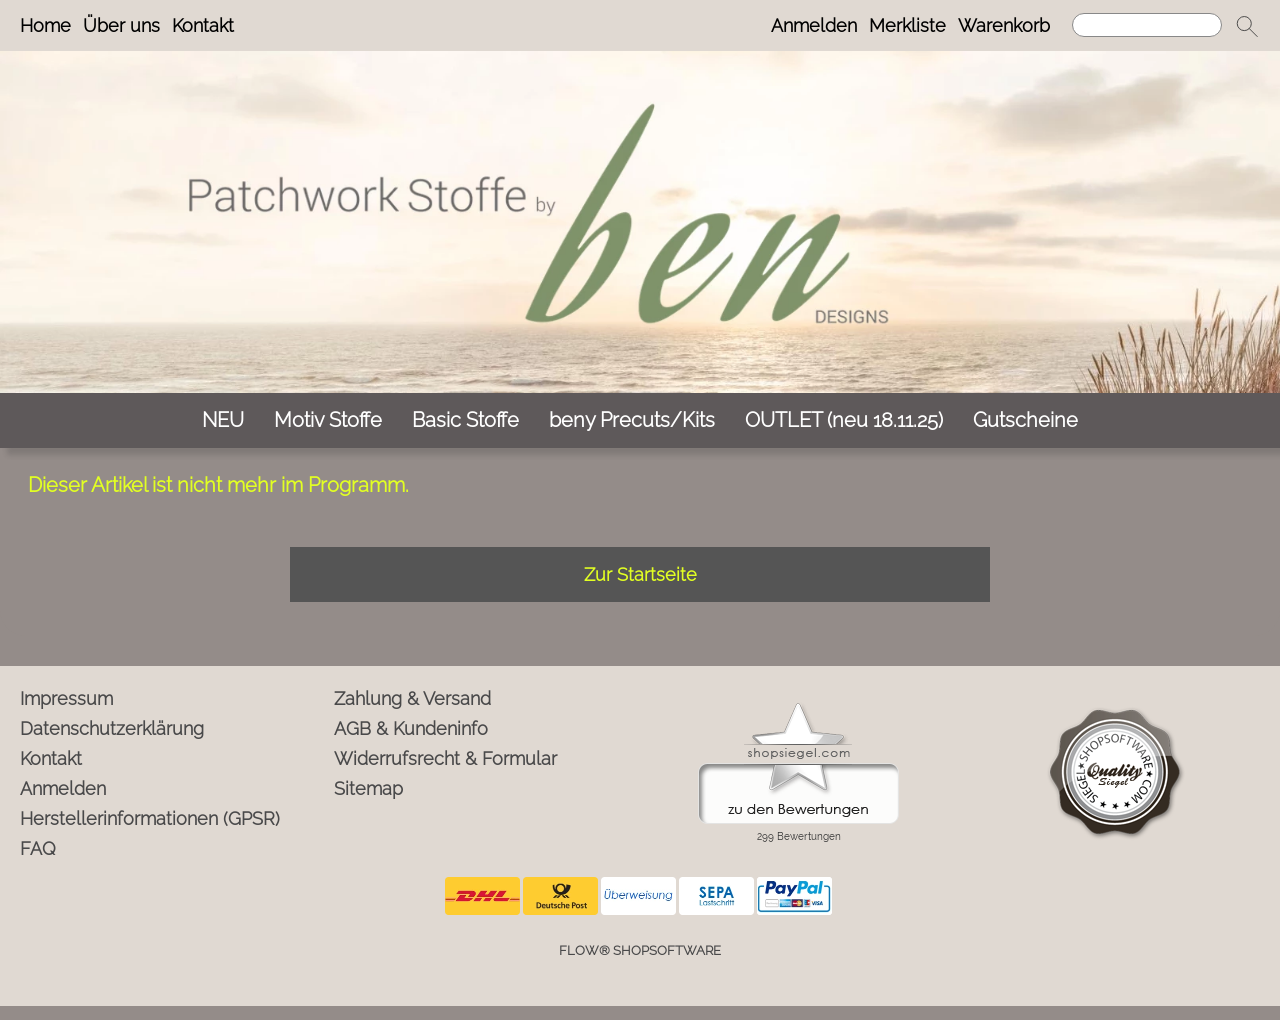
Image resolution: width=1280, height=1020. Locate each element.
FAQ (38, 848)
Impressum (66, 698)
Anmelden (814, 25)
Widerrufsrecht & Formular (445, 758)
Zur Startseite (640, 574)
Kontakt (203, 25)
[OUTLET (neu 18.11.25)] (844, 420)
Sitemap (368, 788)
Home (45, 25)
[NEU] (223, 420)
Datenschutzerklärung (112, 728)
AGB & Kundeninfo (411, 728)
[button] (1247, 26)
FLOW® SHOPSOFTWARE (640, 950)
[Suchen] (1147, 25)
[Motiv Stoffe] (328, 420)
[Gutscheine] (1025, 420)
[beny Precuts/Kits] (632, 420)
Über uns (121, 25)
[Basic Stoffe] (465, 420)
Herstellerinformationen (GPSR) (150, 818)
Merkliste (907, 25)
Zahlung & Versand (412, 698)
